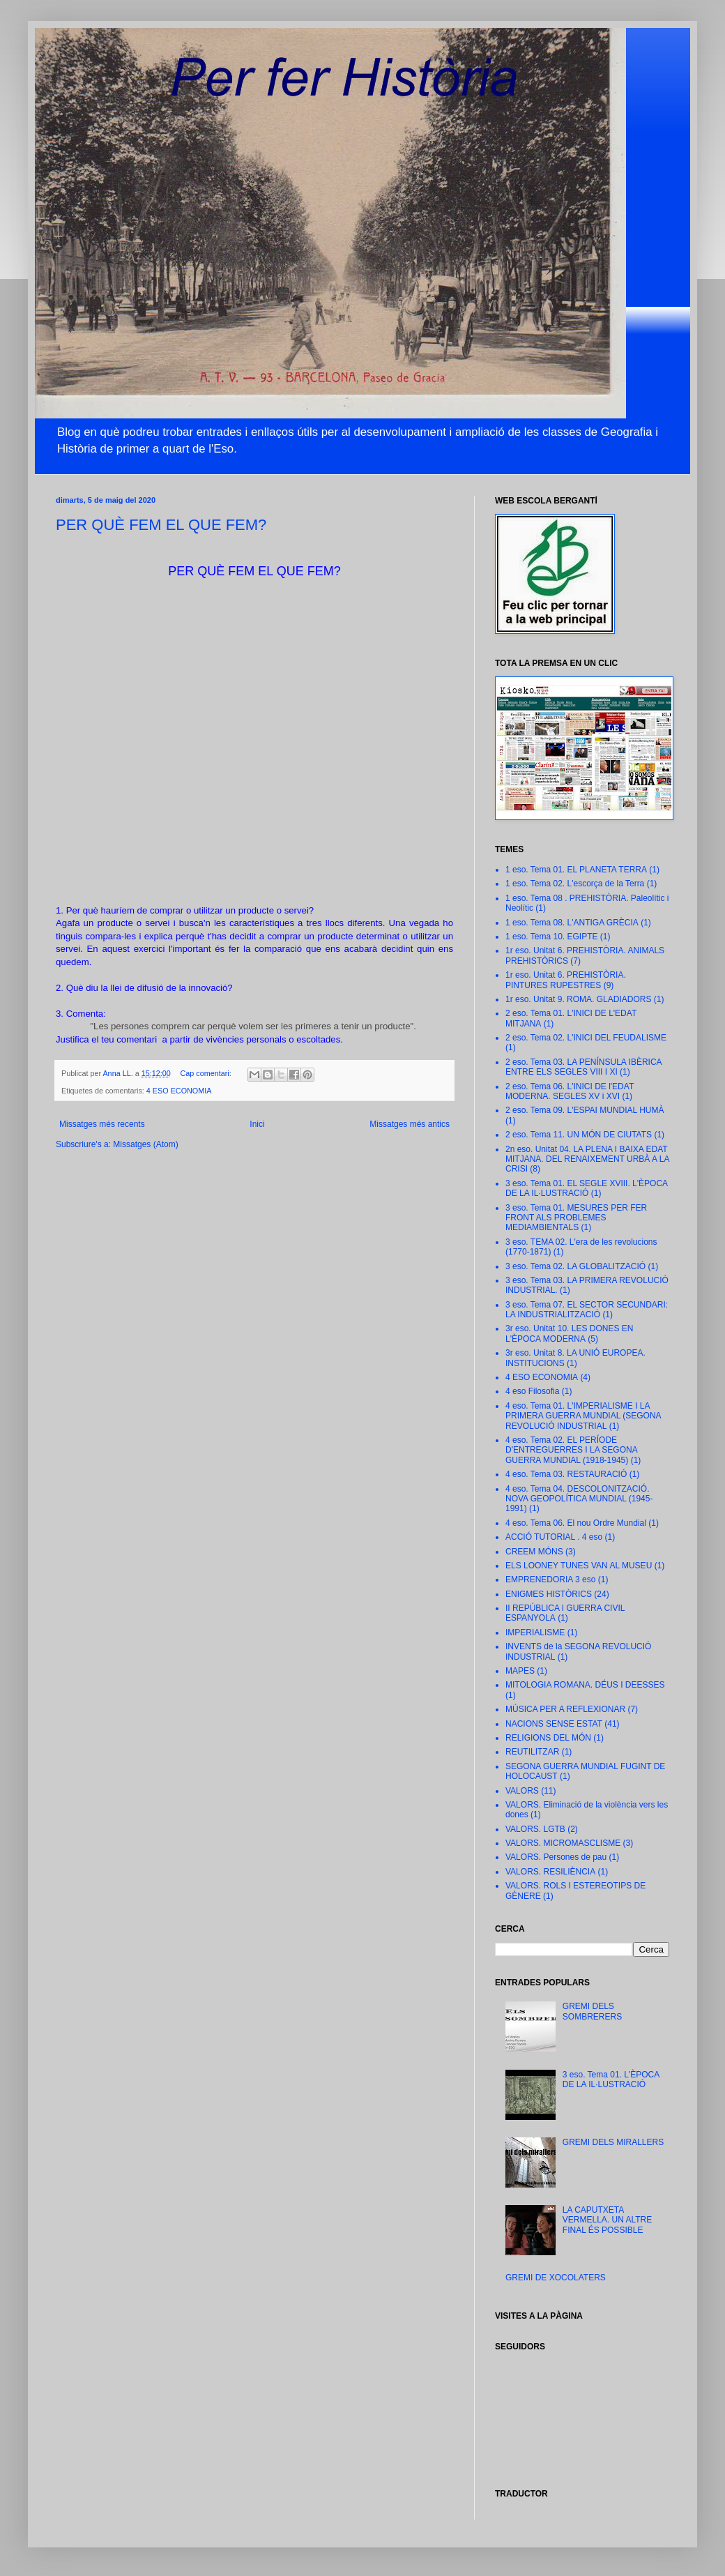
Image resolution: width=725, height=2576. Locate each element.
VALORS (522, 1791)
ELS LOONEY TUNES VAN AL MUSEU (578, 1565)
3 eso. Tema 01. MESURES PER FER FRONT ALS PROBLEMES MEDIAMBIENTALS (576, 1218)
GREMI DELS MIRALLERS (613, 2142)
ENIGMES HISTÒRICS (548, 1594)
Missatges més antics (409, 1124)
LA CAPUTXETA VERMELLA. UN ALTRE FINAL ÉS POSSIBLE (607, 2220)
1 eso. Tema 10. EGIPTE (551, 936)
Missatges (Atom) (145, 1144)
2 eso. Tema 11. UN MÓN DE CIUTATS (578, 1134)
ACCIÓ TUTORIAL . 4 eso (553, 1537)
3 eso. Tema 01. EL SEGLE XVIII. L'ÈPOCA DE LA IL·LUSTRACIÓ (586, 1188)
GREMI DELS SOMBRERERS (592, 2011)
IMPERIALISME (535, 1632)
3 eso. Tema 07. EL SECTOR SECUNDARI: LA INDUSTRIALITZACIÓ (586, 1309)
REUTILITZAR (532, 1752)
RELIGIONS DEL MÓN (548, 1738)
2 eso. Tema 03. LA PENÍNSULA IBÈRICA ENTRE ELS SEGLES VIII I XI (583, 1067)
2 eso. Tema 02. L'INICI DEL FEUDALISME (585, 1038)
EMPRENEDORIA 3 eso (550, 1579)
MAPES (520, 1671)
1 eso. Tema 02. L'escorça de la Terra (574, 883)
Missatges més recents (102, 1124)
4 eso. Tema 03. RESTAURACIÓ (566, 1474)
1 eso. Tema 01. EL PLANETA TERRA (576, 869)
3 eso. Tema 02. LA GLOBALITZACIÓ (575, 1266)
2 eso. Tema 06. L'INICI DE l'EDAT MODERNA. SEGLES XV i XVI (569, 1091)
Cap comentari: (207, 1073)
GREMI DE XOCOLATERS (555, 2277)
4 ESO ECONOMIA (179, 1090)
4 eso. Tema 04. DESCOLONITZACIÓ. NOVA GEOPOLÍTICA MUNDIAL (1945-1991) (578, 1499)
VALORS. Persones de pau (555, 1857)
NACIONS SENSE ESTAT (553, 1724)
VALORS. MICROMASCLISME (562, 1843)
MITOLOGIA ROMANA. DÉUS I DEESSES (585, 1685)
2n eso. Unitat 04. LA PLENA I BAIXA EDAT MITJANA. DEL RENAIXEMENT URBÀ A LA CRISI (587, 1159)
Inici (257, 1124)
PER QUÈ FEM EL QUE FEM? (161, 524)
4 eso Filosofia (532, 1391)
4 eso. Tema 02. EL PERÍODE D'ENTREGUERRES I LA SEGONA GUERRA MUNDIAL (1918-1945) (571, 1450)
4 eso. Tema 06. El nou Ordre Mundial (575, 1523)
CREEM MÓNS (534, 1551)
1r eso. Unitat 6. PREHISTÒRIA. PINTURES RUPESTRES (565, 980)
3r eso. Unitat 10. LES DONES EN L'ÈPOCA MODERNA (569, 1333)
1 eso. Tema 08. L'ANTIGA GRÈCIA (572, 922)
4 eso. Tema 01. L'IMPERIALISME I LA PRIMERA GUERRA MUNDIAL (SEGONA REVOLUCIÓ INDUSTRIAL (583, 1416)
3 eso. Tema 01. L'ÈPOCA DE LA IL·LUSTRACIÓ (611, 2079)
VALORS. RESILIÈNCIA (550, 1872)
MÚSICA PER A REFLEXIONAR (565, 1709)
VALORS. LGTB (535, 1829)
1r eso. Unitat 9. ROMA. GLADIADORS (578, 999)
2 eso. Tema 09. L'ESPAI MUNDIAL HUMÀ (584, 1110)
